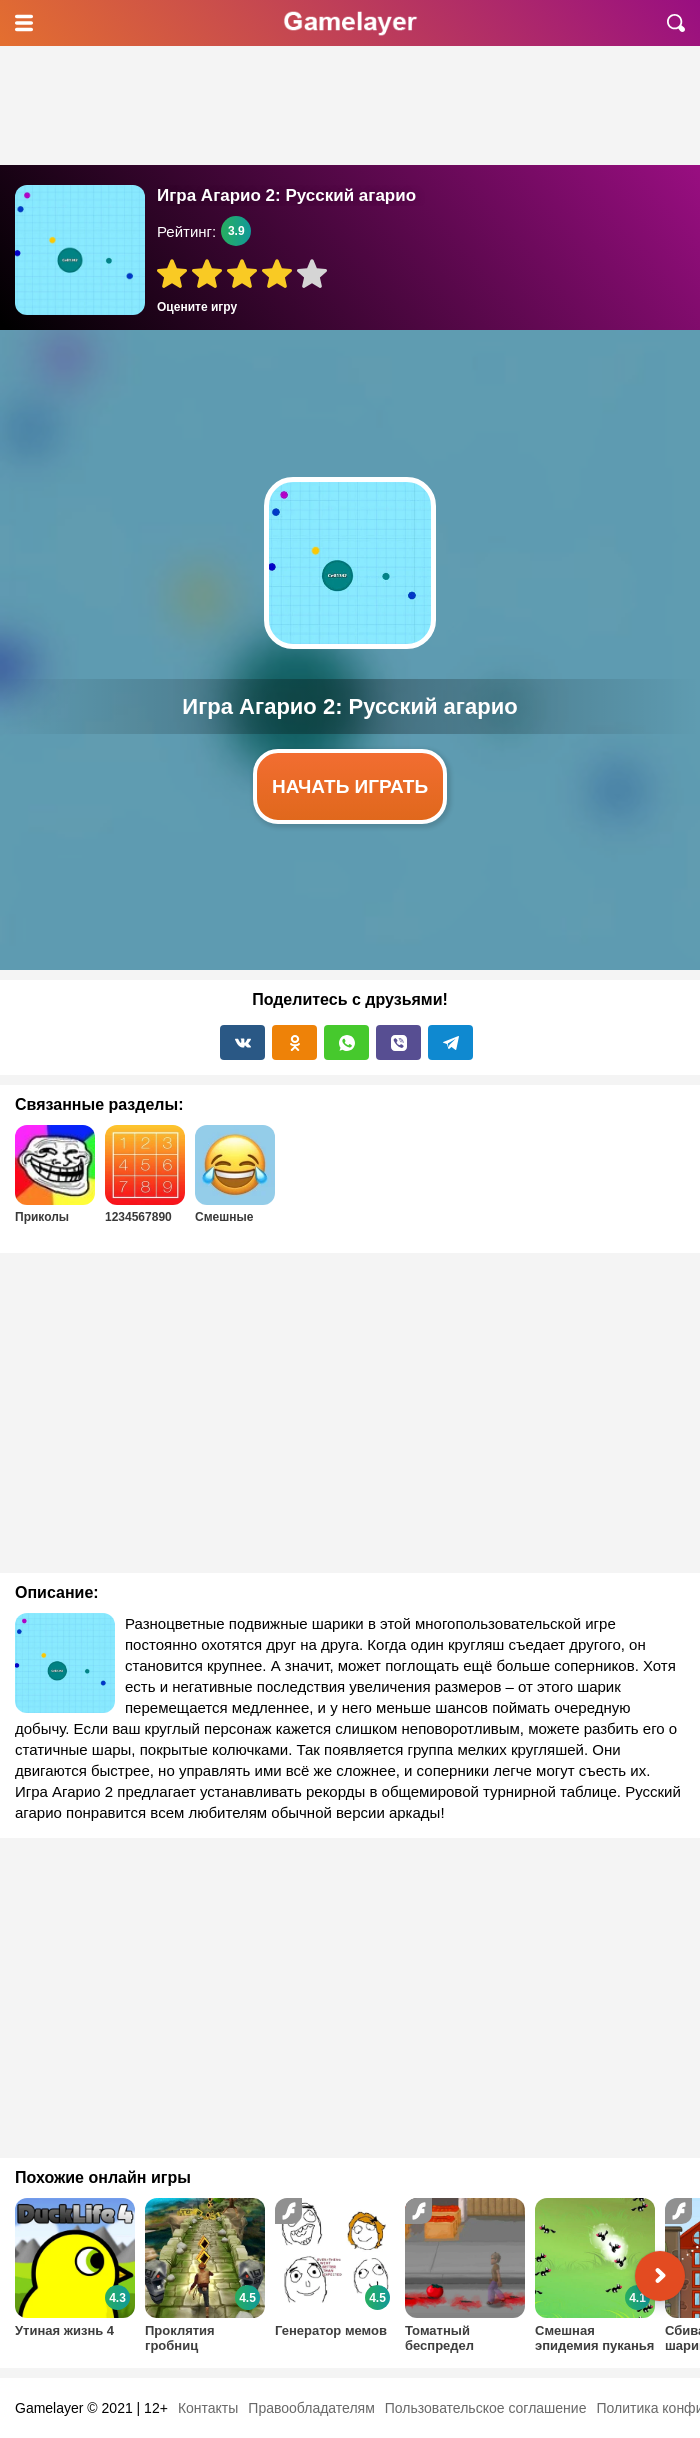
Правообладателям (311, 2408)
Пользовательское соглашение (486, 2408)
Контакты (208, 2408)
